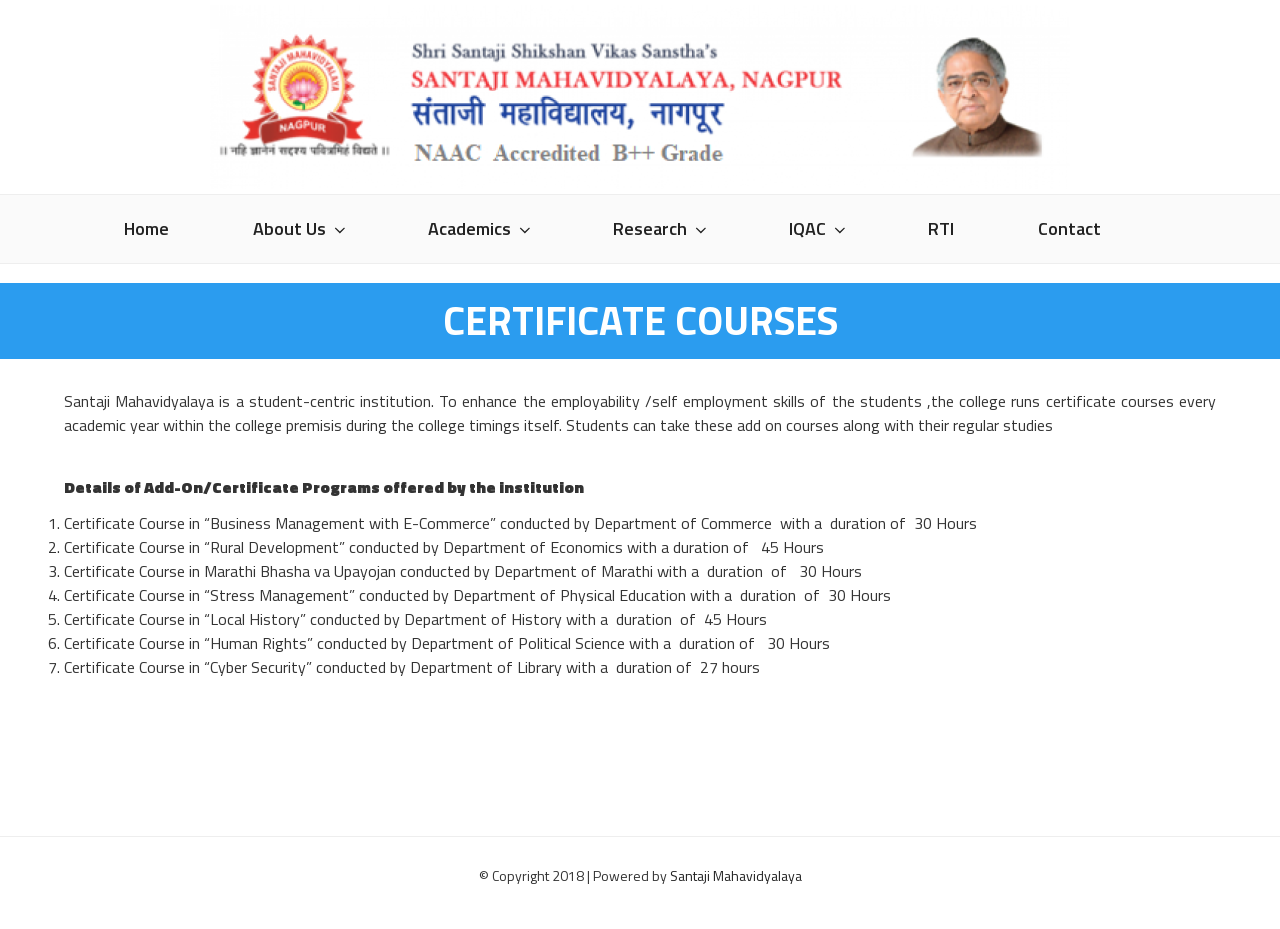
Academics (481, 228)
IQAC (819, 228)
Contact (1069, 228)
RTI (941, 228)
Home (146, 228)
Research (661, 228)
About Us (301, 228)
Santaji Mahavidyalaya (736, 875)
